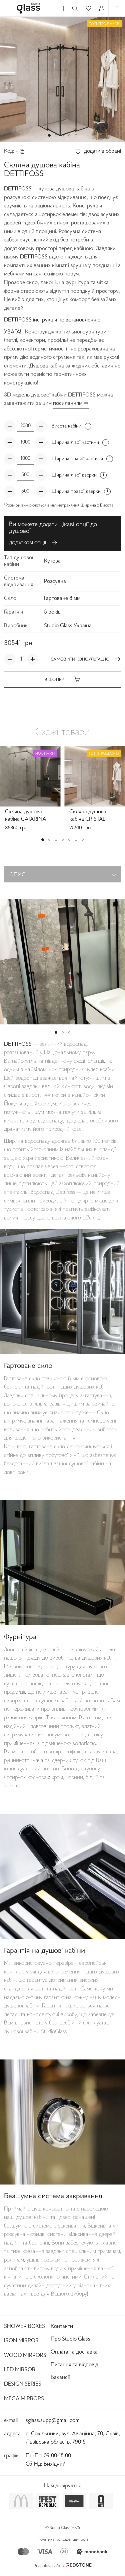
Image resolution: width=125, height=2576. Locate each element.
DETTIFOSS (18, 1044)
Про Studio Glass (70, 2339)
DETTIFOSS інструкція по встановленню (52, 320)
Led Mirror (19, 2370)
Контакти (62, 2327)
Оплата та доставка (74, 2352)
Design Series (22, 2384)
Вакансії (60, 2378)
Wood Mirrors (25, 2356)
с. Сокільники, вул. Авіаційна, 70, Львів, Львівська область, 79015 (73, 2438)
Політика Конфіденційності (62, 2539)
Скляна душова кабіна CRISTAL (87, 816)
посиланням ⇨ (71, 403)
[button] (49, 135)
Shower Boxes (24, 2327)
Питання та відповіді (75, 2365)
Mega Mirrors (24, 2399)
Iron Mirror (21, 2341)
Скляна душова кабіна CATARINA (25, 816)
